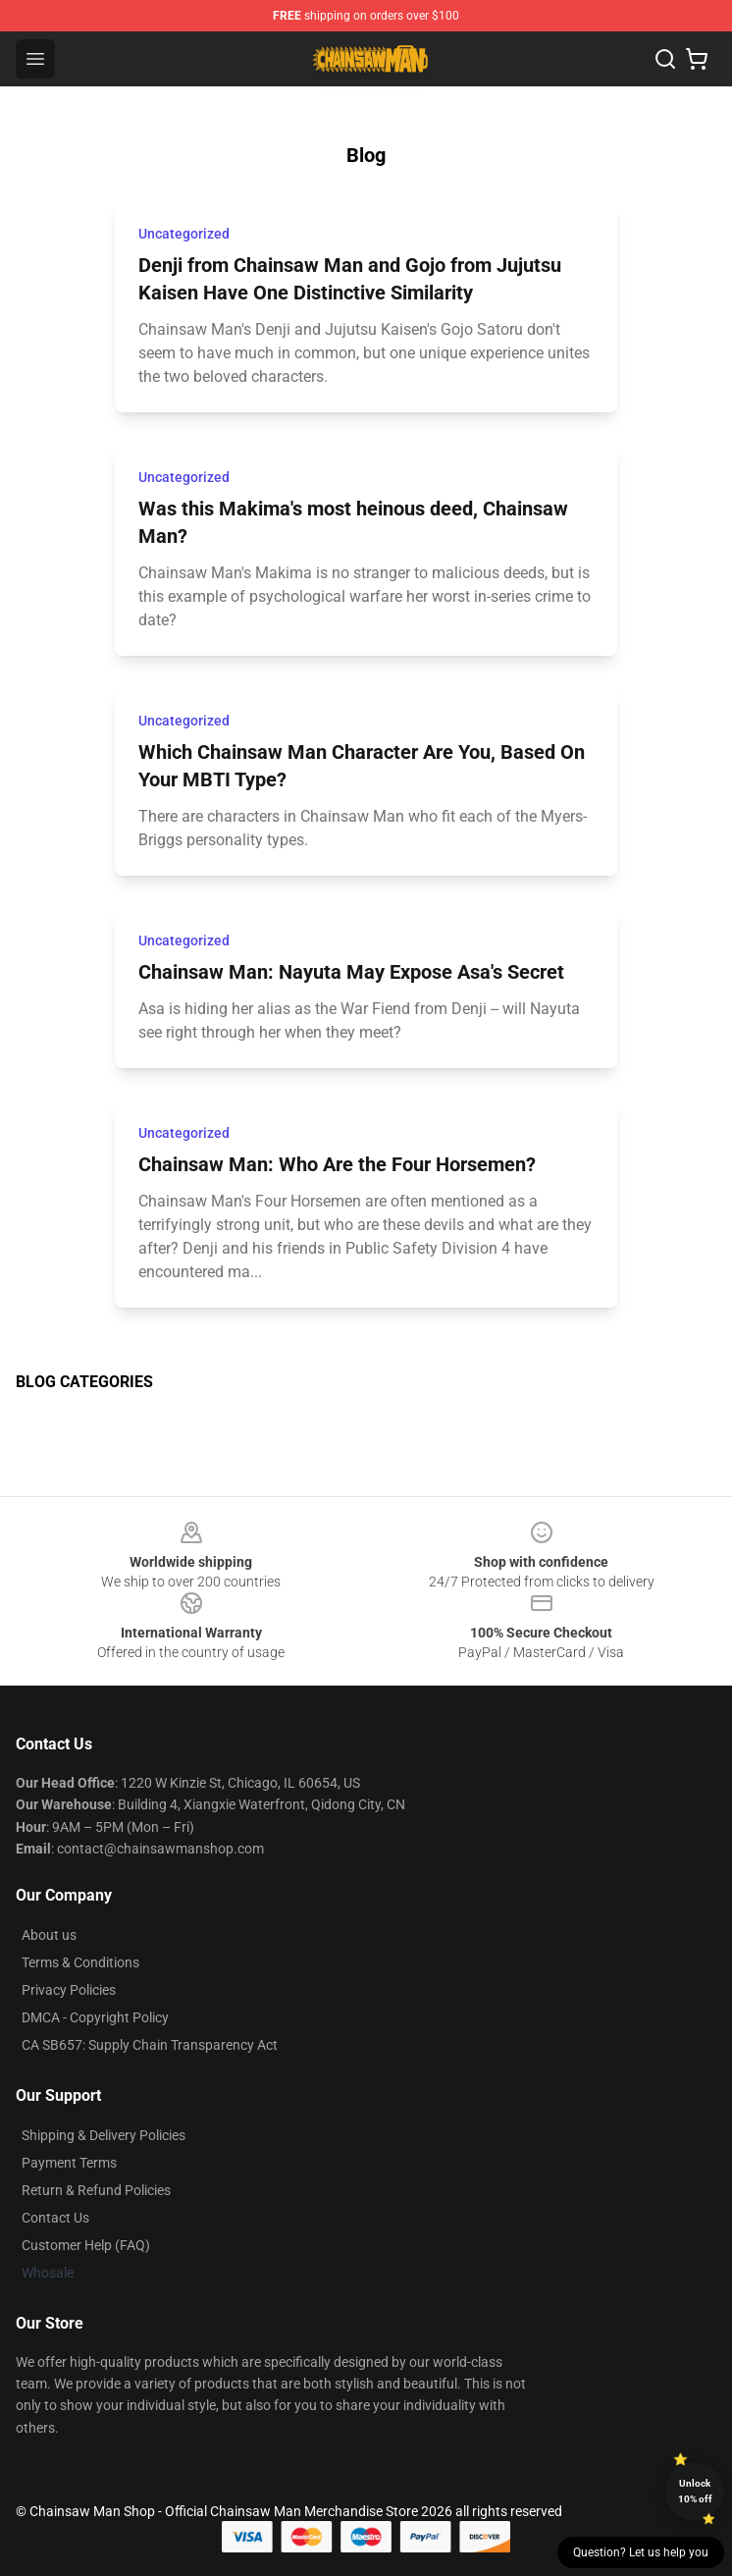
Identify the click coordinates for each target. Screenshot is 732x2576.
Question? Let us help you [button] (640, 2552)
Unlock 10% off (695, 2491)
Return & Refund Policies (96, 2190)
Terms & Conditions (80, 1962)
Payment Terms (69, 2163)
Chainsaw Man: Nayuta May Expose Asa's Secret (351, 972)
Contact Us (55, 2218)
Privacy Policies (69, 1990)
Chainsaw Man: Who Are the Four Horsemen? (337, 1164)
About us (49, 1935)
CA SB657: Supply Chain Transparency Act (150, 2045)
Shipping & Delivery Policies (103, 2135)
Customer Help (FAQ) (86, 2245)
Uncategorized (184, 234)
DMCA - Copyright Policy (95, 2017)
